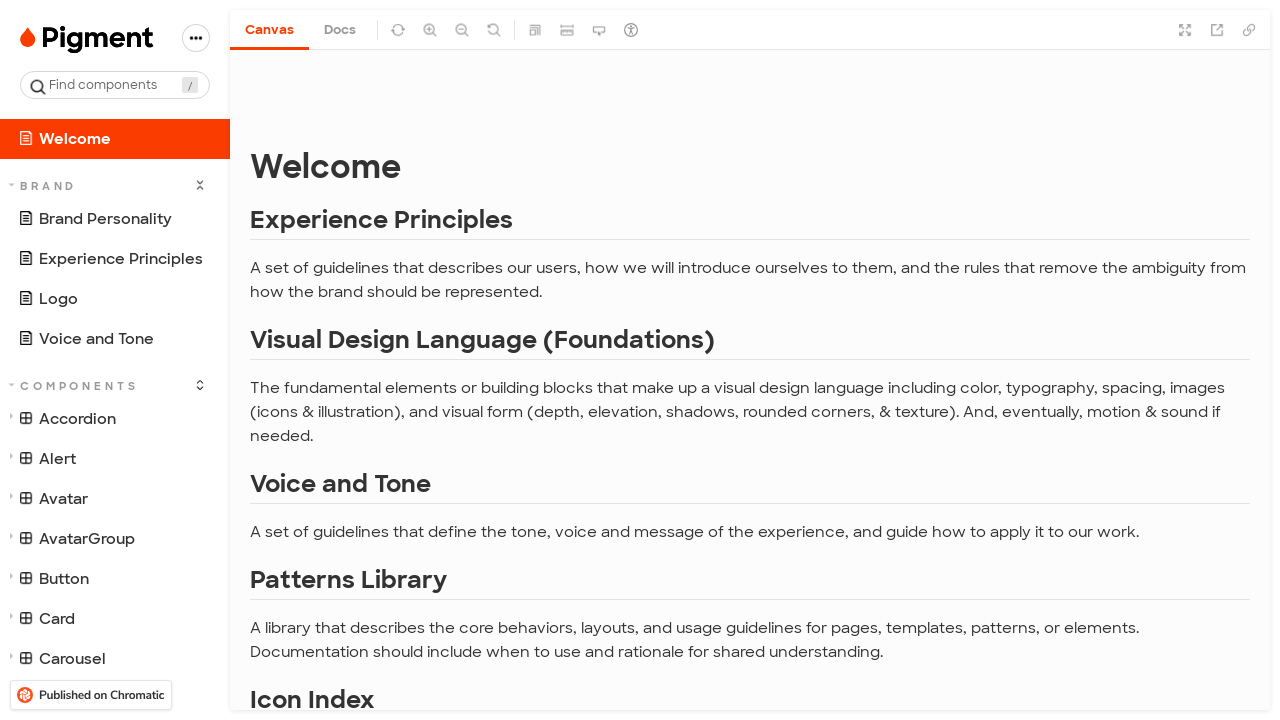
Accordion (63, 419)
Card (42, 619)
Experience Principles (110, 259)
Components (74, 386)
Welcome (64, 139)
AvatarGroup (72, 539)
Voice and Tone (86, 339)
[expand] (200, 185)
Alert (43, 459)
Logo (48, 299)
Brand (43, 186)
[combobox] (115, 85)
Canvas (269, 29)
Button (49, 579)
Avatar (49, 499)
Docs (340, 29)
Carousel (58, 659)
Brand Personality (95, 219)
